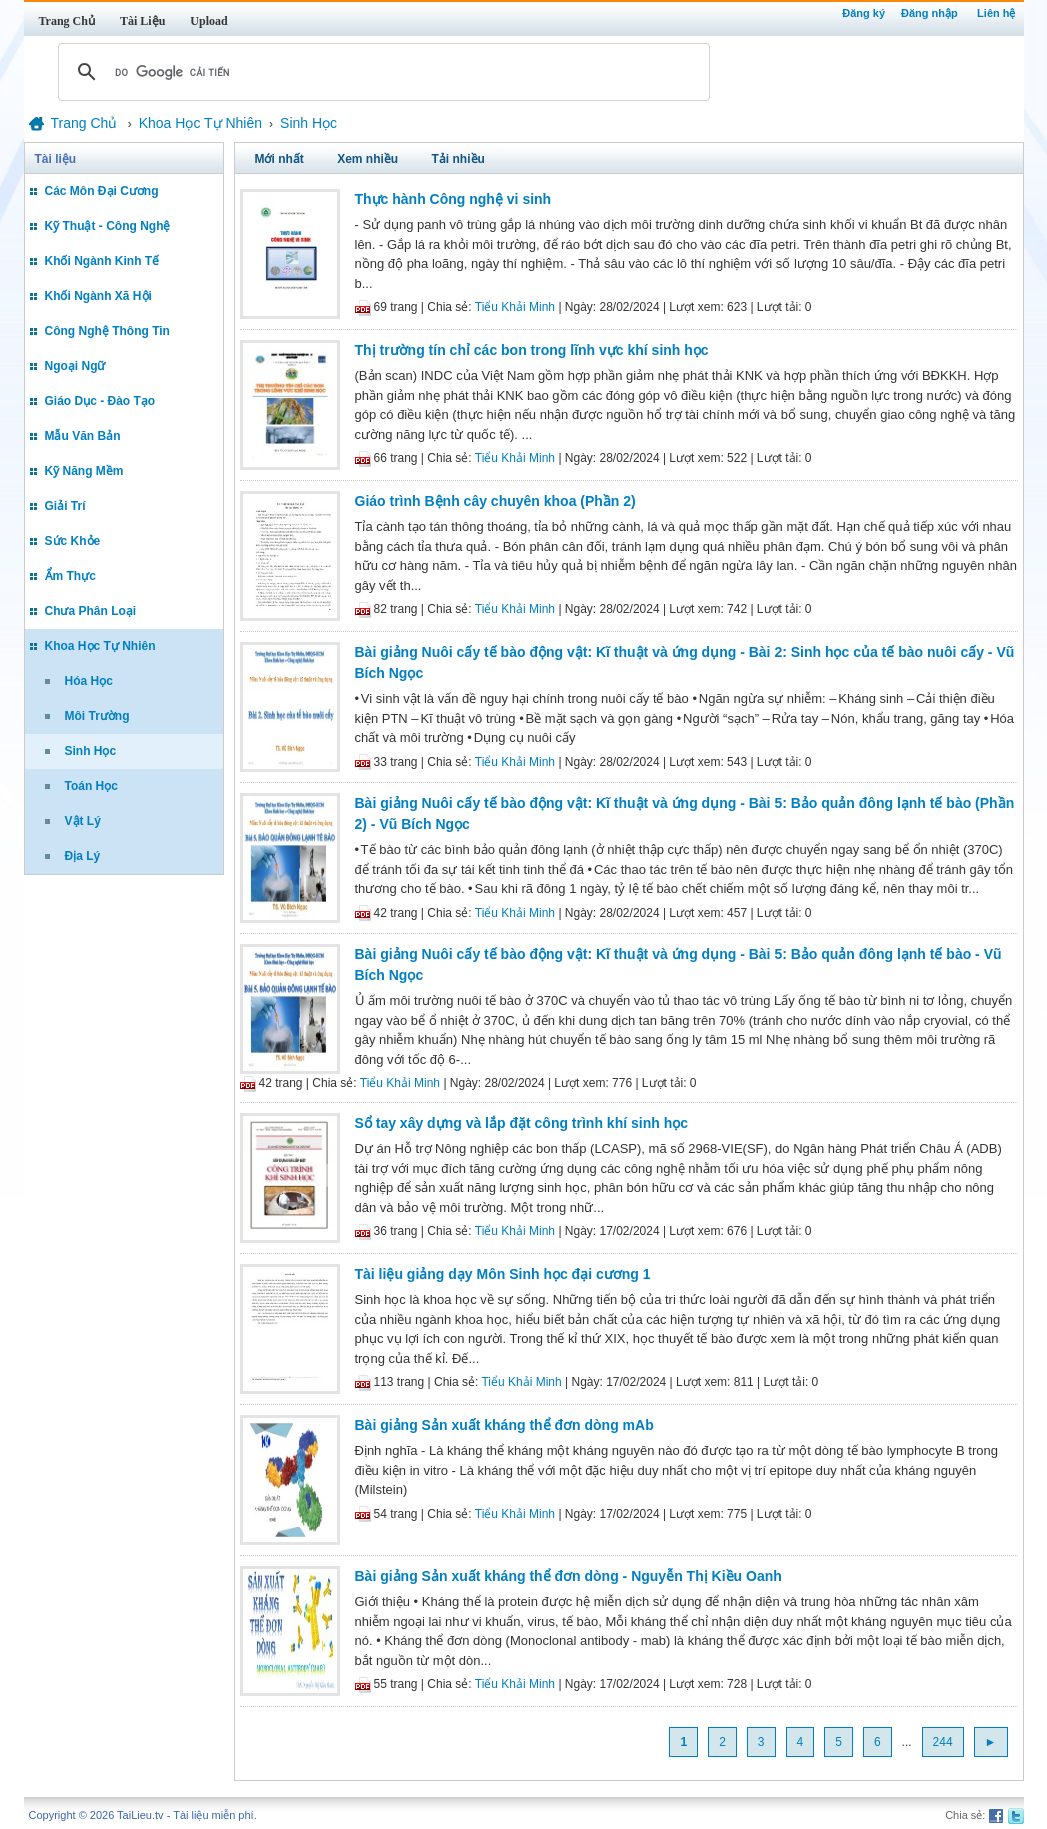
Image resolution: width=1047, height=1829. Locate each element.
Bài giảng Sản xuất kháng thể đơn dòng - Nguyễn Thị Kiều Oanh (568, 1576)
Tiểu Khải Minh (515, 307)
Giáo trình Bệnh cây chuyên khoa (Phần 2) (495, 501)
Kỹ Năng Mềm (84, 471)
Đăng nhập (929, 13)
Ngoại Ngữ (75, 366)
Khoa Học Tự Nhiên (100, 646)
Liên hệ (996, 13)
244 (943, 1742)
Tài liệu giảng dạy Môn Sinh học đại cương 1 (503, 1274)
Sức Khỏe (73, 541)
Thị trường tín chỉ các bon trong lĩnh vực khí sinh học (532, 350)
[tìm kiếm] (381, 72)
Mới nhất (279, 159)
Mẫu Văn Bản (83, 436)
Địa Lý (83, 856)
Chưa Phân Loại (91, 611)
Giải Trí (65, 506)
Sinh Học (91, 751)
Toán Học (91, 786)
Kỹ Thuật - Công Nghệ (108, 226)
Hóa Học (89, 681)
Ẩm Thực (70, 576)
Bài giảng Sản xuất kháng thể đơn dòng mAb (504, 1425)
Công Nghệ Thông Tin (107, 331)
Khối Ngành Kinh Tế (102, 261)
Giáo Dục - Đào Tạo (100, 401)
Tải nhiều (458, 159)
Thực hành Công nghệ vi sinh (453, 199)
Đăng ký (863, 13)
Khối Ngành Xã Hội (98, 296)
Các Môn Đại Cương (102, 191)
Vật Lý (83, 821)
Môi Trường (97, 716)
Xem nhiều (367, 159)
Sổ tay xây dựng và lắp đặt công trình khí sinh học (522, 1123)
